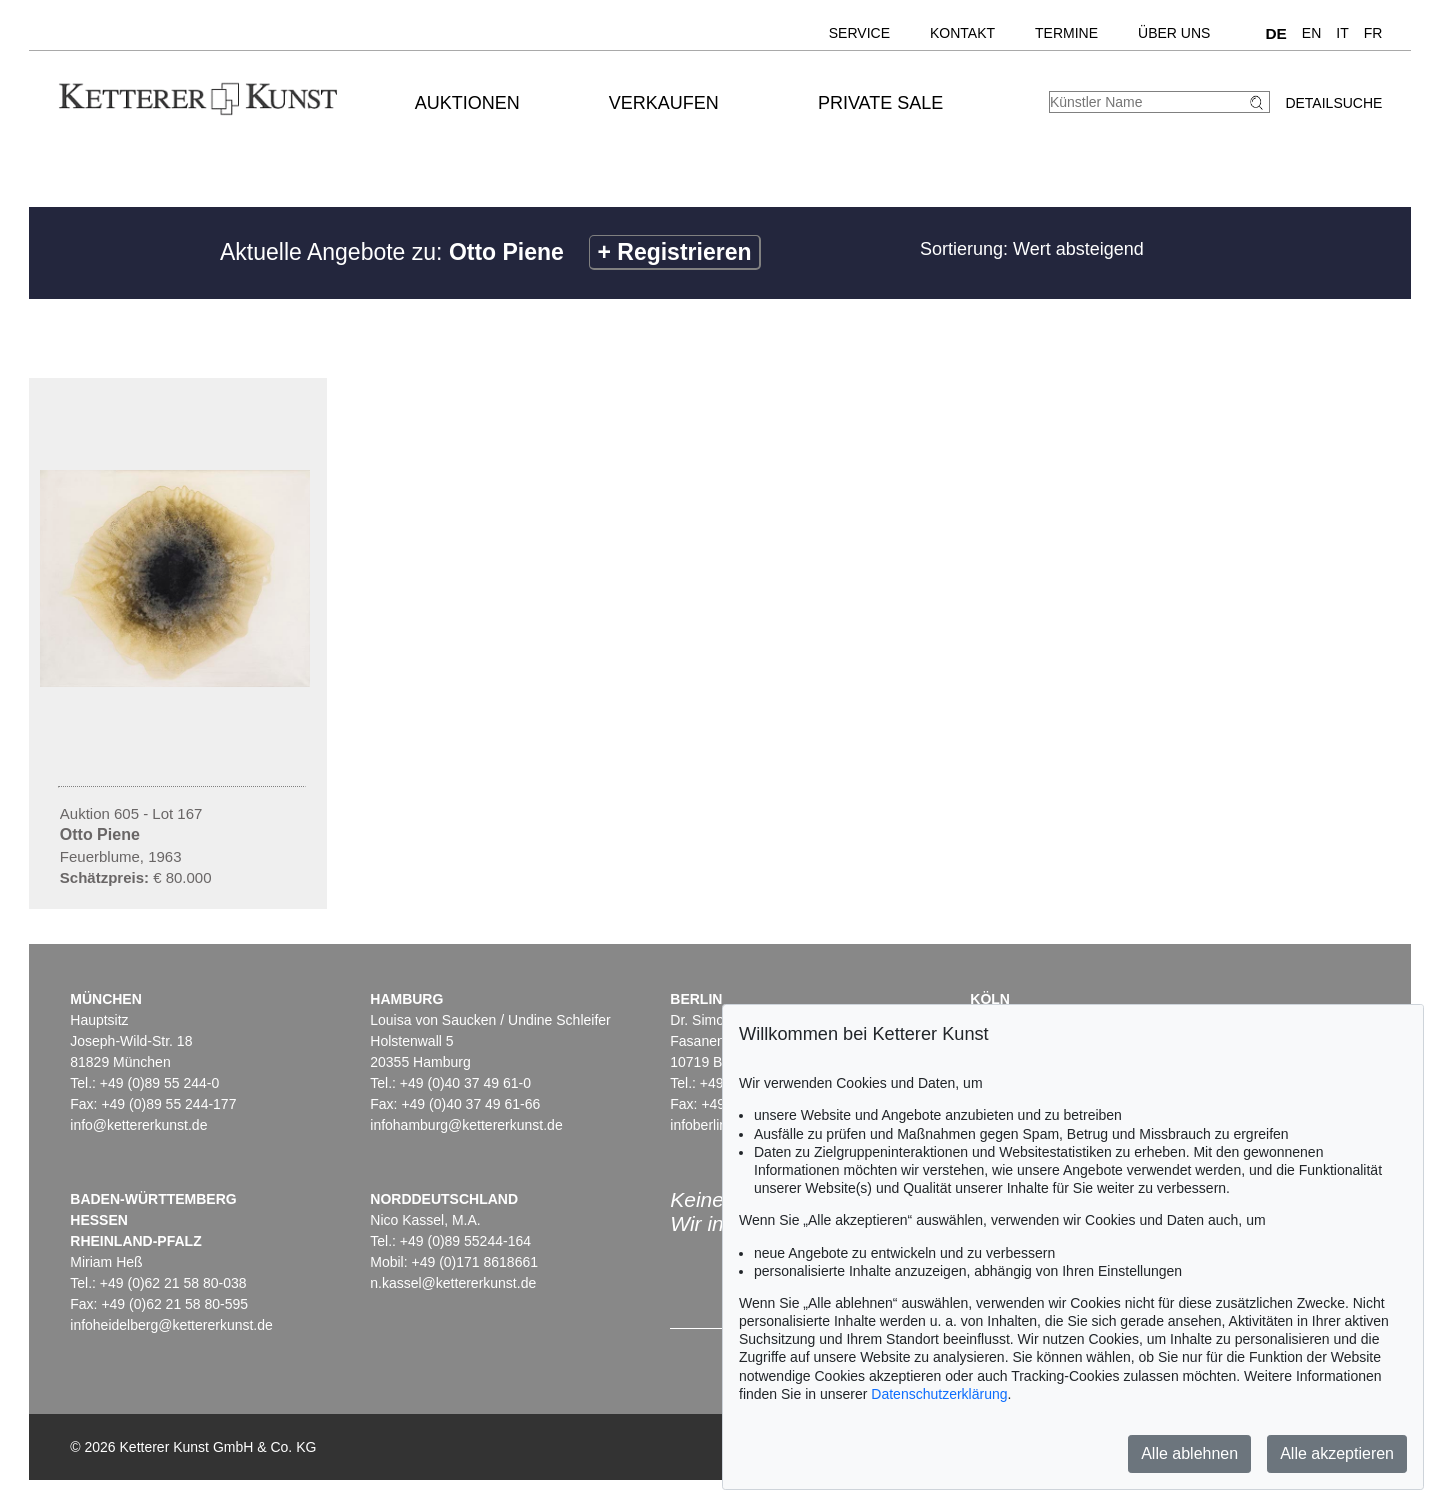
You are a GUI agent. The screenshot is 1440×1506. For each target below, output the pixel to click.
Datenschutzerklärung (939, 1394)
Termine (1066, 33)
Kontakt (962, 33)
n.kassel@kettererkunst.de (453, 1283)
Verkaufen (664, 103)
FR (1373, 33)
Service (859, 33)
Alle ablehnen (1189, 1453)
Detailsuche (1333, 103)
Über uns (1174, 33)
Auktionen (467, 103)
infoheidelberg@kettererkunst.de (171, 1325)
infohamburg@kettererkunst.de (466, 1125)
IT (1342, 33)
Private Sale (880, 103)
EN (1311, 33)
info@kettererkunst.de (138, 1125)
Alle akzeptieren (1337, 1453)
